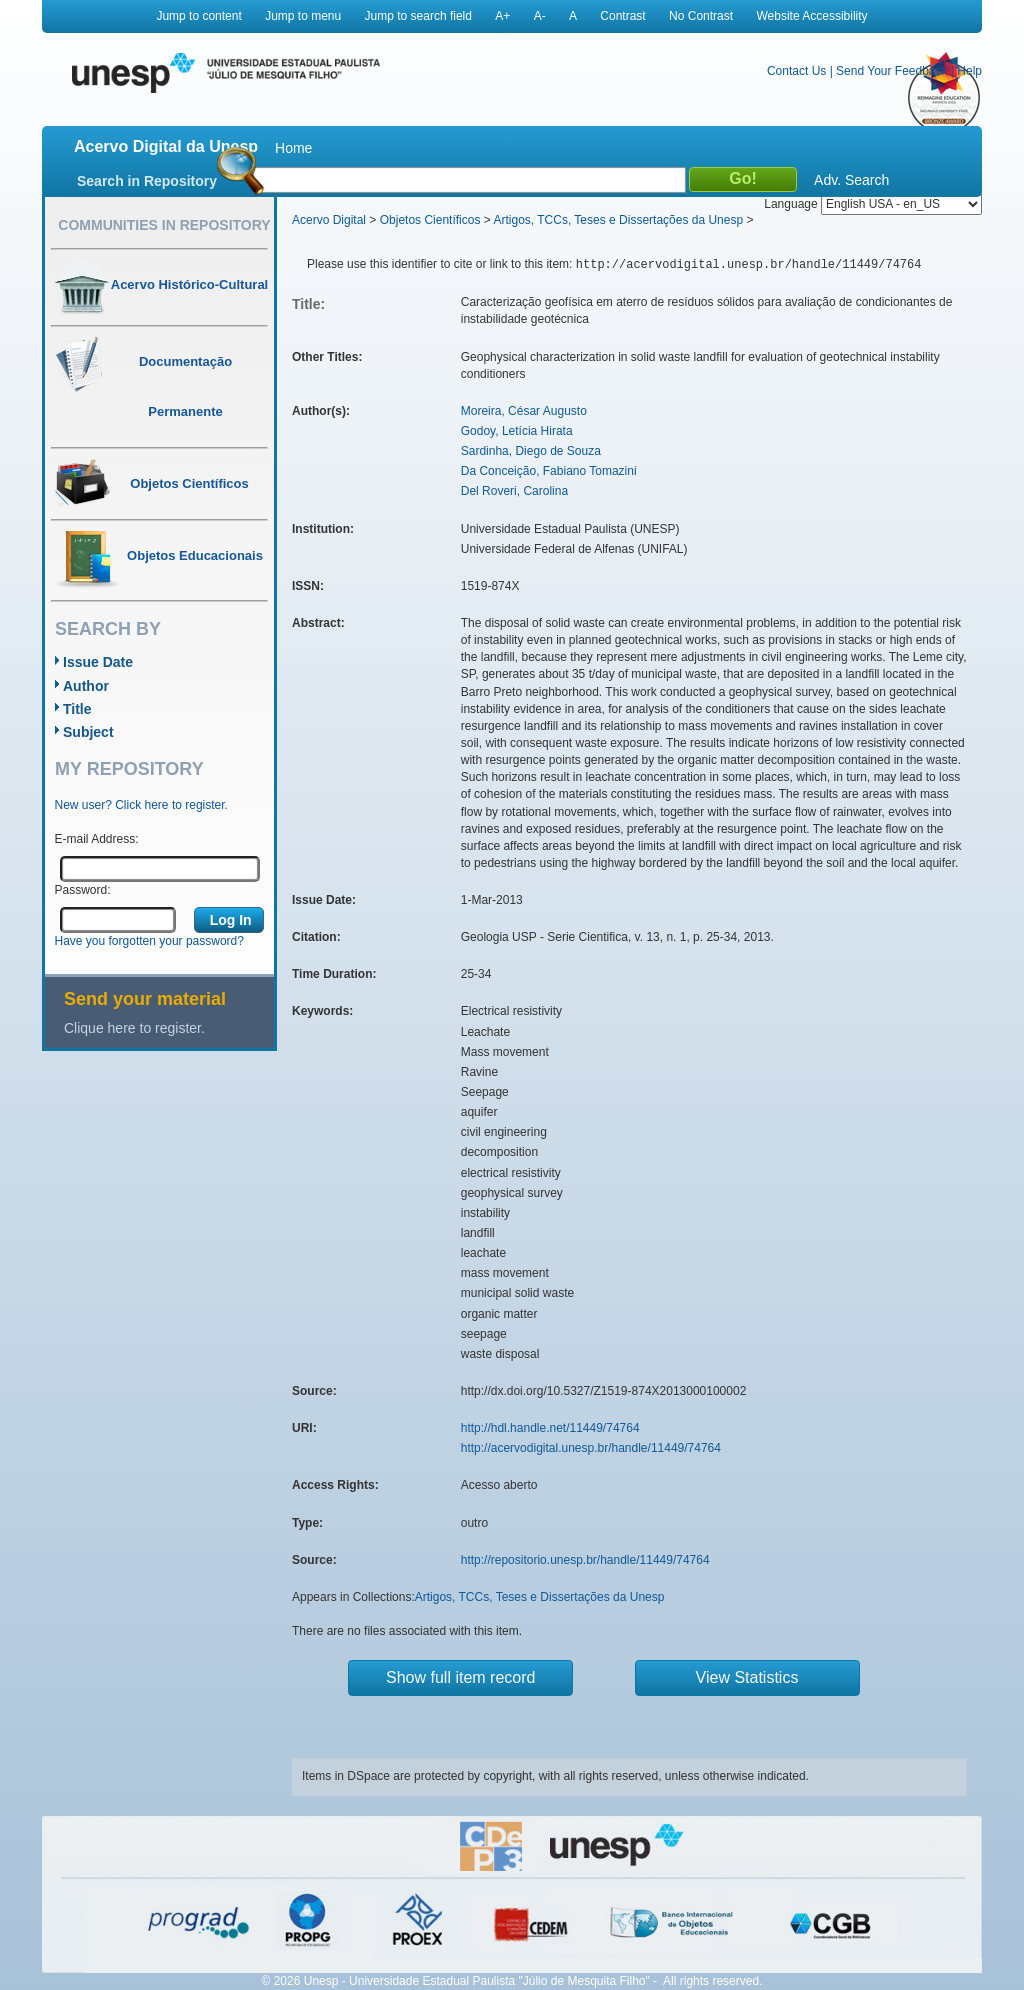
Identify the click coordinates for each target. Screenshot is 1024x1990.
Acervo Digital (329, 220)
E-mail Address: (97, 839)
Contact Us (796, 71)
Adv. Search (851, 180)
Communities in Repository (164, 225)
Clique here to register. (134, 1028)
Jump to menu (303, 16)
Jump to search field (418, 16)
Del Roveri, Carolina (514, 491)
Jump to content (198, 16)
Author (86, 686)
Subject (88, 732)
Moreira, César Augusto (524, 411)
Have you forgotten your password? (149, 941)
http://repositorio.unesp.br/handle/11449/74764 (585, 1560)
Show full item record (460, 1677)
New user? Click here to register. (141, 805)
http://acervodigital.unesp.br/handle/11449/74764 (591, 1448)
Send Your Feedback (891, 71)
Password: (83, 890)
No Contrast (701, 16)
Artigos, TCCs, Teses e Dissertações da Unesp (618, 220)
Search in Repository (147, 181)
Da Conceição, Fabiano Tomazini (549, 471)
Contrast (622, 16)
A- (540, 16)
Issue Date (98, 662)
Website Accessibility (811, 16)
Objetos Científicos (430, 220)
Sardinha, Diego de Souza (531, 451)
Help (969, 71)
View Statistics (747, 1677)
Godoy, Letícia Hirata (517, 431)
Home (293, 148)
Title (77, 709)
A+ (502, 16)
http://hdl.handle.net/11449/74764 (550, 1428)
